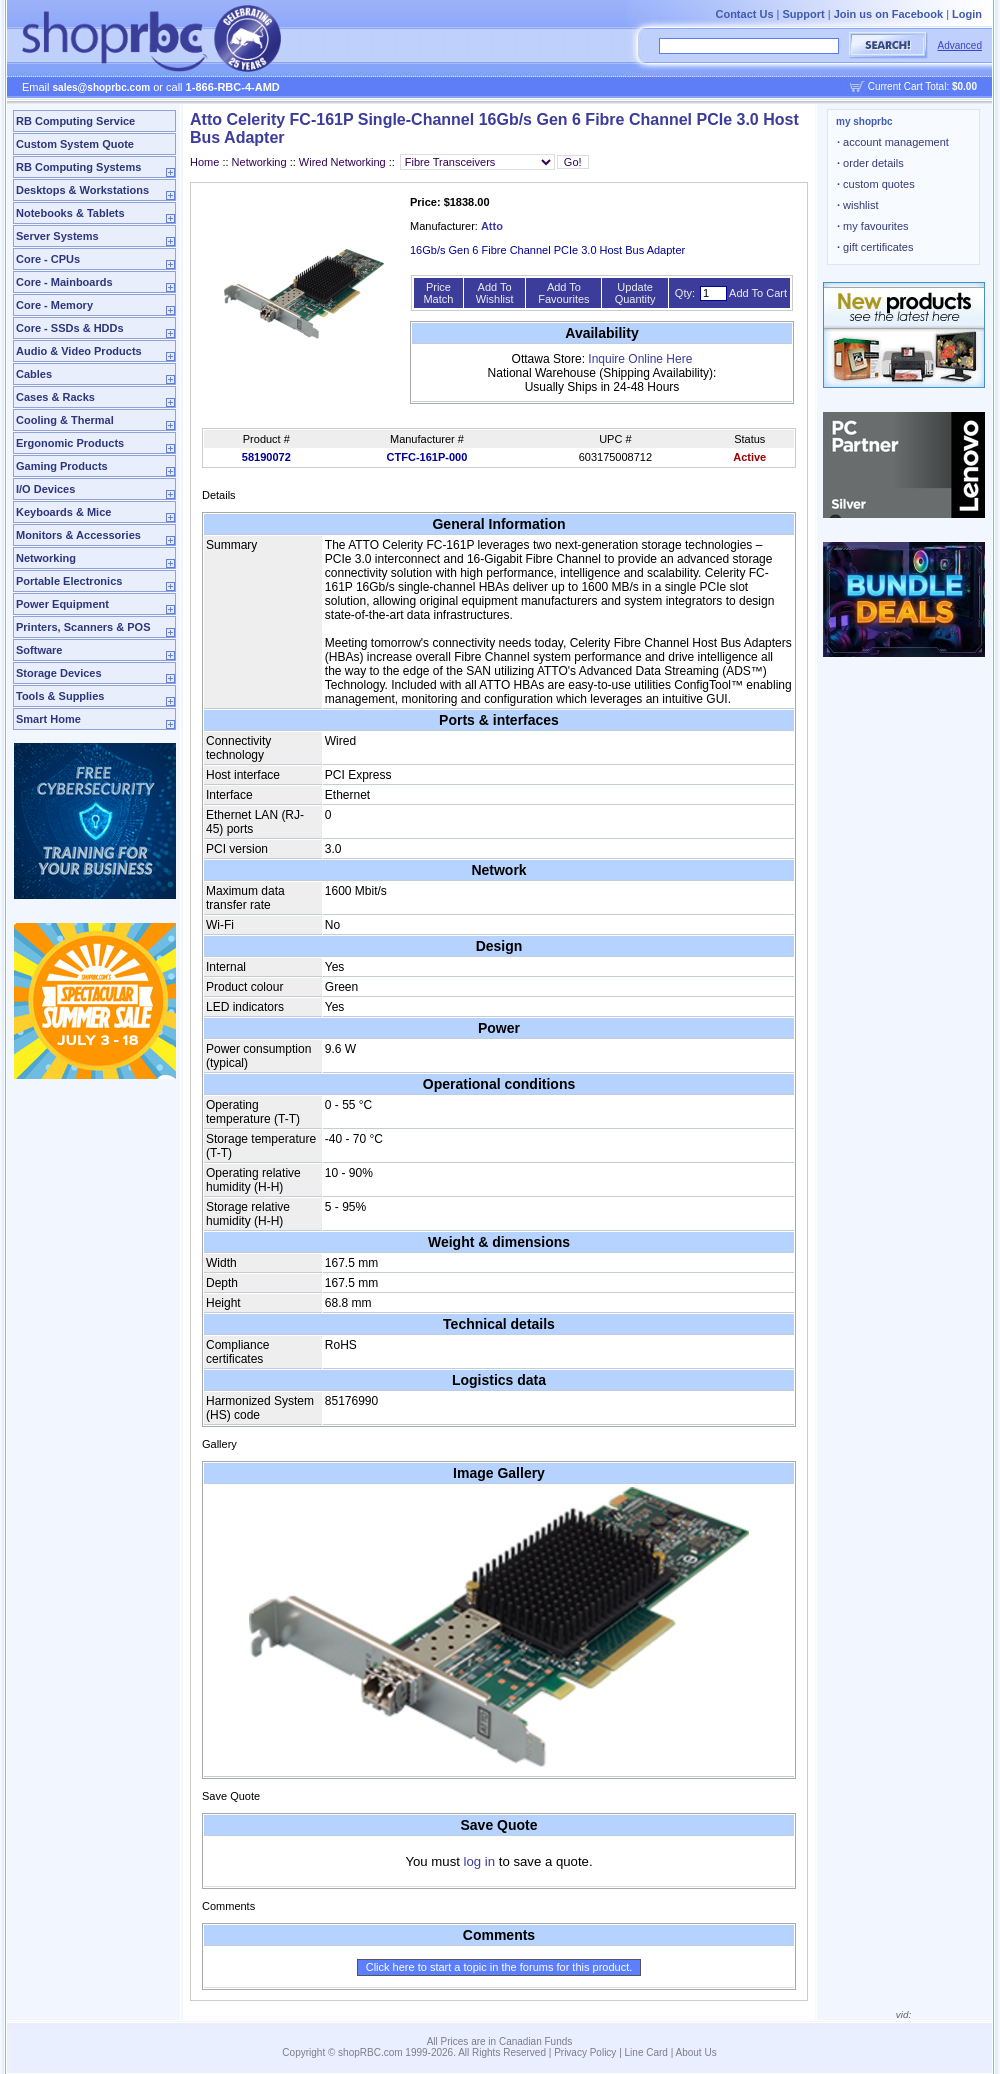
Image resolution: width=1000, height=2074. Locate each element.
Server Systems (57, 236)
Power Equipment (62, 604)
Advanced (960, 45)
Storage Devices (59, 673)
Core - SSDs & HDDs (70, 328)
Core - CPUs (48, 259)
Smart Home (48, 719)
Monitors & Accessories (78, 535)
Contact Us (744, 14)
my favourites (873, 226)
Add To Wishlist (495, 293)
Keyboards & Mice (63, 512)
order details (870, 163)
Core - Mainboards (64, 282)
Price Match (438, 293)
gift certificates (875, 247)
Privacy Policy (585, 2052)
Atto (492, 226)
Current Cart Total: (922, 86)
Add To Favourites (563, 293)
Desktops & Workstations (82, 190)
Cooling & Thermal (65, 420)
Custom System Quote (75, 144)
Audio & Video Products (79, 351)
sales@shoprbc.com (102, 87)
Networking (46, 558)
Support (804, 14)
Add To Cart (758, 293)
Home (204, 162)
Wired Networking (342, 162)
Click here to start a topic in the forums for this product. (499, 1967)
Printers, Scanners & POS (83, 627)
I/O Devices (45, 489)
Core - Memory (54, 305)
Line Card (646, 2052)
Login (967, 14)
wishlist (858, 205)
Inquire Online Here (640, 359)
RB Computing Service (75, 121)
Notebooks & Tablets (70, 213)
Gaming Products (62, 466)
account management (893, 142)
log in (480, 1861)
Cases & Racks (55, 397)
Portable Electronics (69, 581)
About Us (696, 2052)
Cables (34, 374)
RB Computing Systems (78, 167)
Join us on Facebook (888, 14)
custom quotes (876, 184)
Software (39, 650)
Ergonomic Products (70, 443)
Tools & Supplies (60, 696)
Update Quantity (635, 293)
